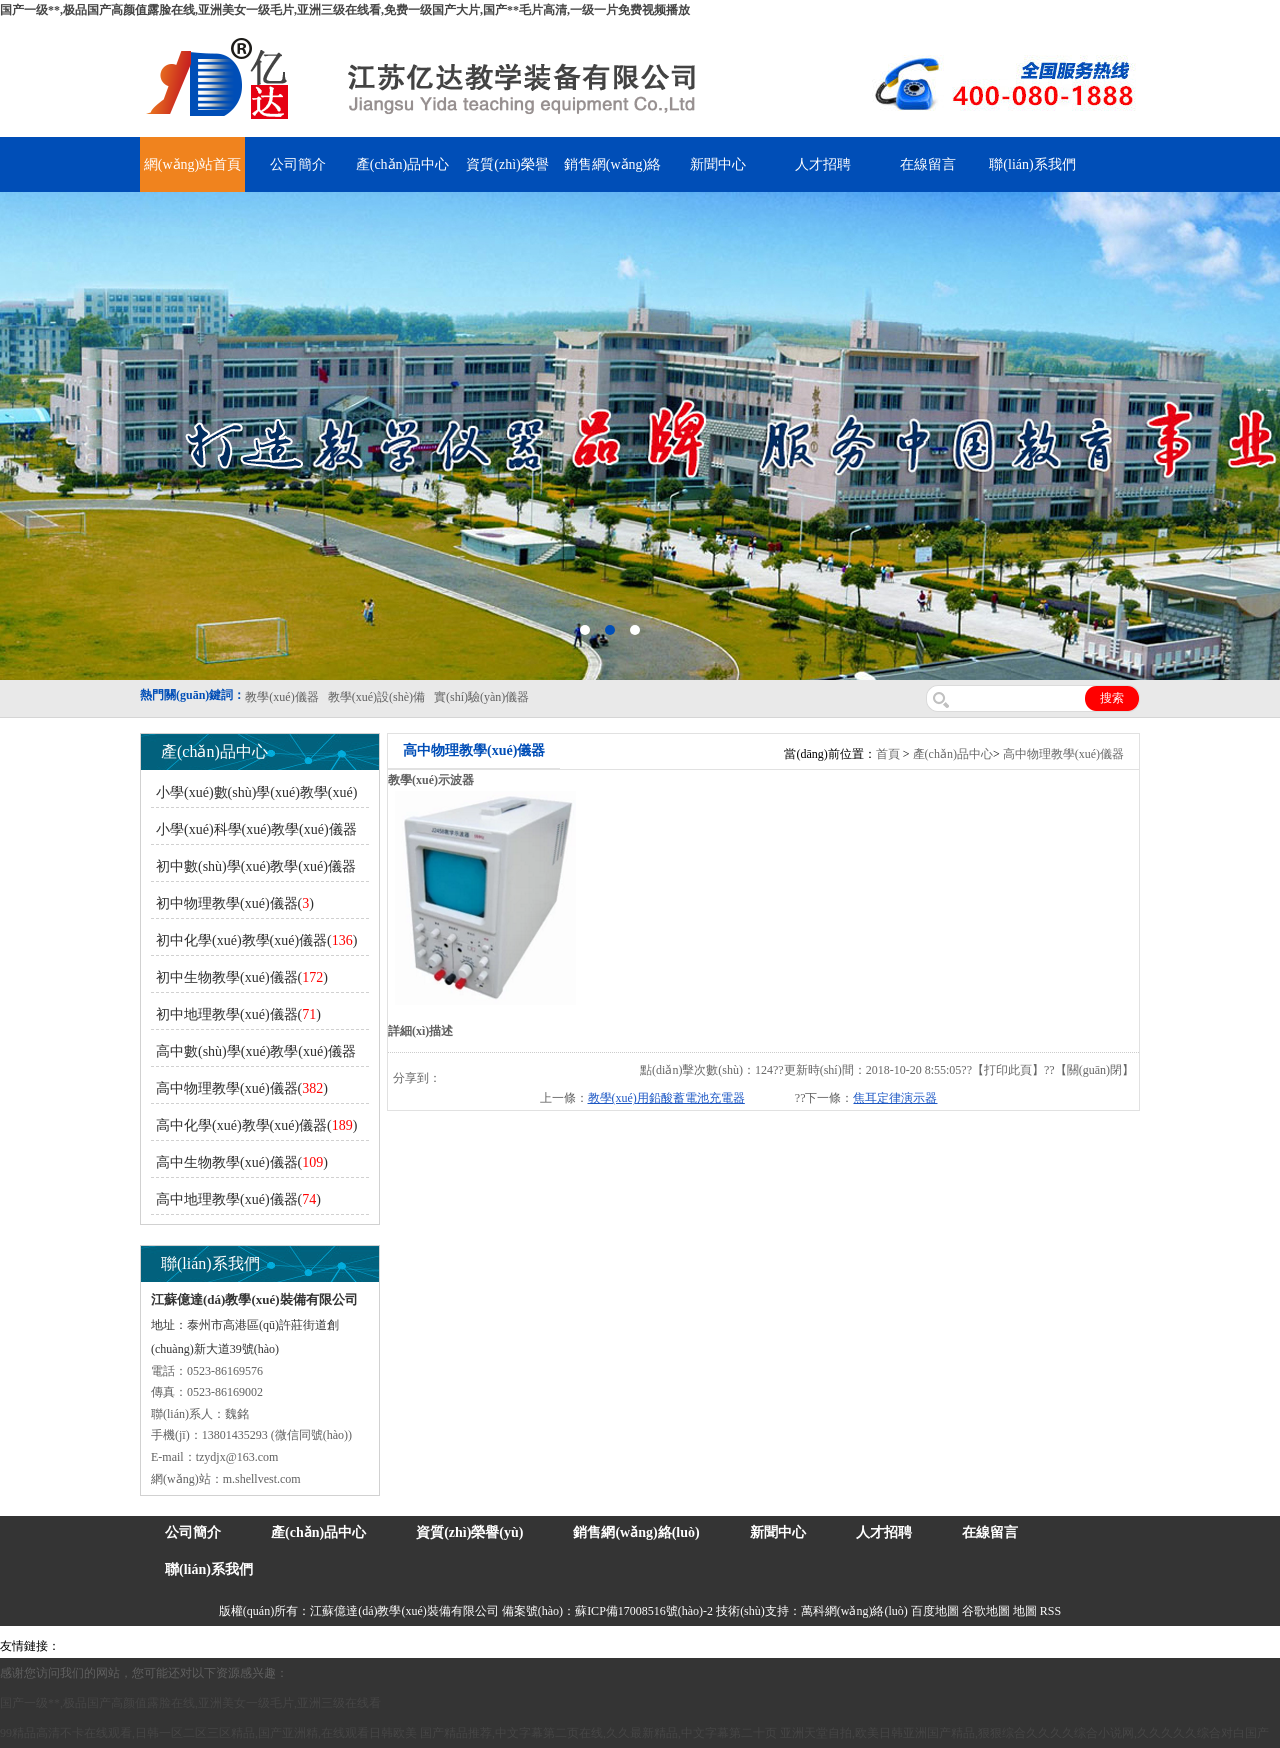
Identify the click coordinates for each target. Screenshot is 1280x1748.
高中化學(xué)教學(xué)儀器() (256, 1125)
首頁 (888, 754)
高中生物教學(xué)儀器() (242, 1162)
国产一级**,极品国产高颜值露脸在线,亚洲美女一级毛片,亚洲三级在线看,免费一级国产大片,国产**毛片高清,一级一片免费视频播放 (345, 10)
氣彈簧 (120, 1646)
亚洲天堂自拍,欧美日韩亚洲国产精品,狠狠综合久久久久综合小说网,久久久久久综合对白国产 (1024, 1733)
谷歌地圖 (986, 1611)
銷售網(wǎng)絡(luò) (636, 1532)
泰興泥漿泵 (467, 1646)
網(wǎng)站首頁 (192, 164)
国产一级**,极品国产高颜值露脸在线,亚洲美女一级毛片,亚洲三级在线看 (190, 1703)
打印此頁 (1008, 1070)
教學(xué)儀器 (851, 1646)
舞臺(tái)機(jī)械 (353, 1646)
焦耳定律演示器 (895, 1098)
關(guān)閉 (1094, 1070)
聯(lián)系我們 (1032, 164)
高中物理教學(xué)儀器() (242, 1088)
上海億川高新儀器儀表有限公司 (225, 1646)
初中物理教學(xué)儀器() (235, 903)
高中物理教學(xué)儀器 (1063, 754)
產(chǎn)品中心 (403, 164)
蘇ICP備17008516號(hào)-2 (644, 1611)
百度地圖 (935, 1611)
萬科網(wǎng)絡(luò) (856, 1611)
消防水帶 (617, 1646)
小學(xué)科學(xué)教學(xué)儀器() (254, 833)
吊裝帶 (81, 1646)
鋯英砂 (416, 1646)
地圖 (1025, 1611)
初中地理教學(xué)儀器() (238, 1014)
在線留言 (928, 164)
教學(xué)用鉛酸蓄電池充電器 (666, 1098)
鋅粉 (578, 1646)
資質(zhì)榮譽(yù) (469, 1532)
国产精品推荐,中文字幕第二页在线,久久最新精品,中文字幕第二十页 (598, 1733)
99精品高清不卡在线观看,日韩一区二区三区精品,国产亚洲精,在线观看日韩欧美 (208, 1733)
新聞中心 (718, 164)
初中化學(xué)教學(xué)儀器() (256, 940)
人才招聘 (823, 164)
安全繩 (545, 1646)
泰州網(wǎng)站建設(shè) (957, 1646)
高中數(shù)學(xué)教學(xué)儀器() (253, 1055)
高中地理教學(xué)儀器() (238, 1199)
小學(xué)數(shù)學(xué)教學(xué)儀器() (254, 796)
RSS (1050, 1611)
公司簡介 (298, 164)
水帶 (512, 1646)
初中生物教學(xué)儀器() (242, 977)
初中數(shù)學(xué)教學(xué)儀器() (253, 870)
